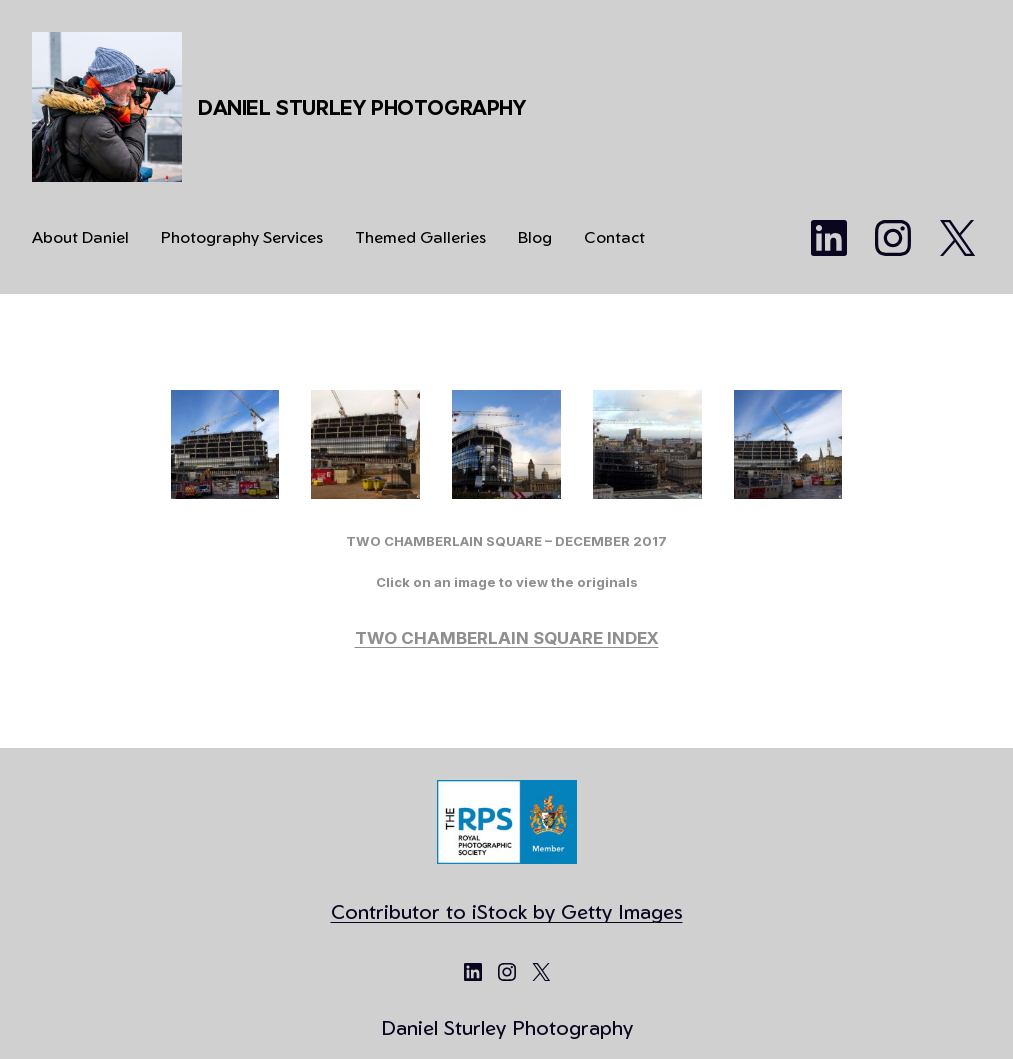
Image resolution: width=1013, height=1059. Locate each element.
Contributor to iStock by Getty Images (507, 911)
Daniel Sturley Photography (362, 107)
